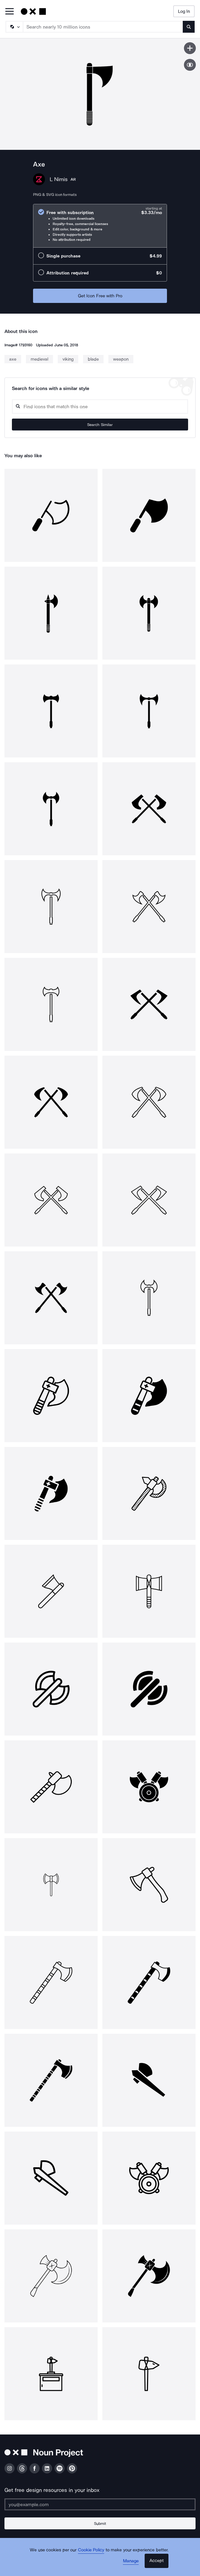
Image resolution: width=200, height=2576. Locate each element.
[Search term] (103, 27)
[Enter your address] (100, 2504)
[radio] (100, 225)
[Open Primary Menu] (9, 11)
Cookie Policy (91, 2550)
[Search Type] (14, 27)
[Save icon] (190, 48)
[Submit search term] (189, 27)
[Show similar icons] (190, 65)
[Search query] (100, 406)
